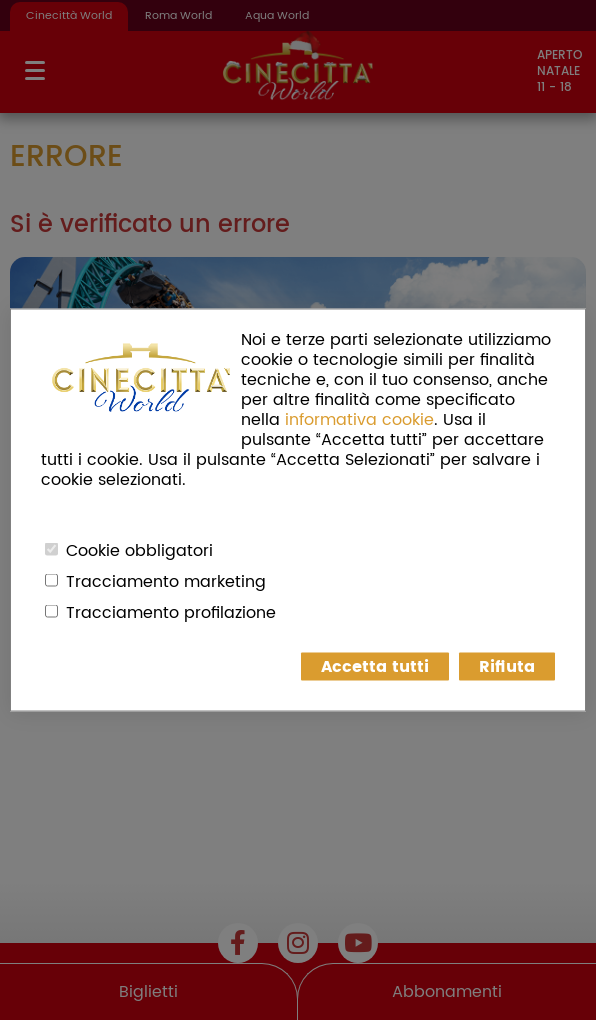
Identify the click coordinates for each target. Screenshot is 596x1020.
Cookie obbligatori (139, 551)
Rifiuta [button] (507, 667)
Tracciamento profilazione (171, 613)
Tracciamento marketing (166, 582)
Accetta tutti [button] (375, 667)
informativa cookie (359, 420)
